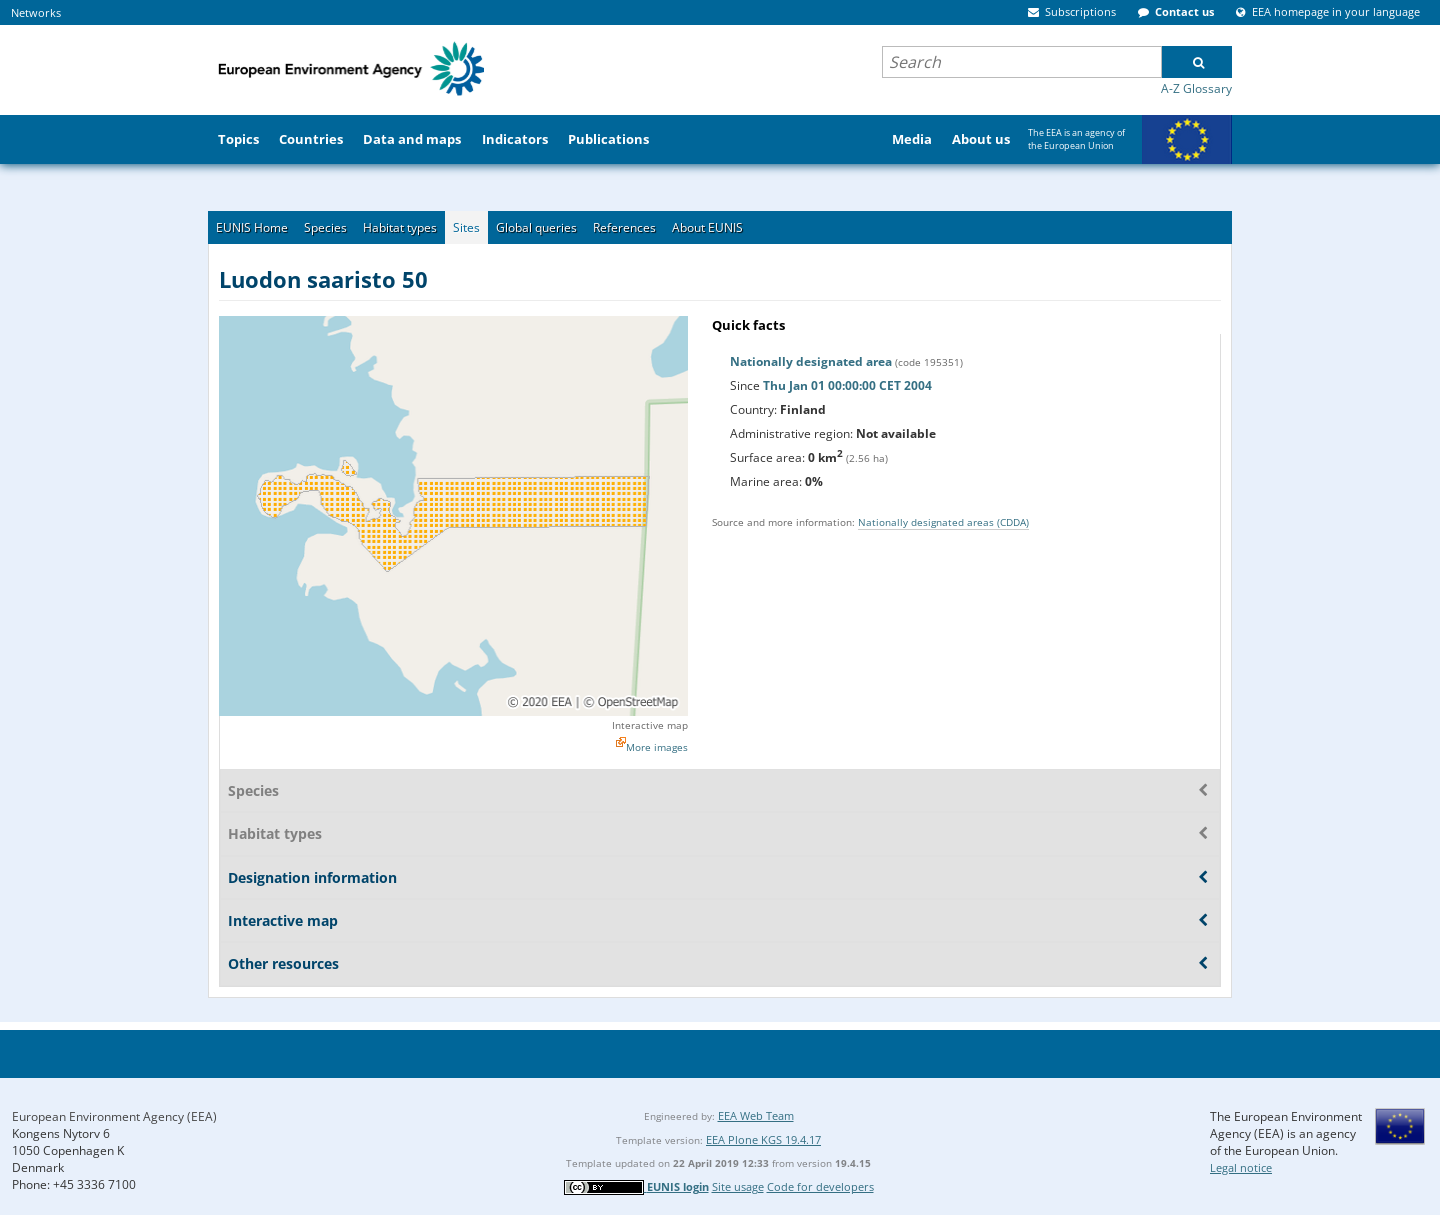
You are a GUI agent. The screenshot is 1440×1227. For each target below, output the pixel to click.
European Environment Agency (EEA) (114, 1116)
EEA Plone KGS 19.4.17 (763, 1139)
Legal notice (1241, 1167)
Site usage (738, 1186)
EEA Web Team (756, 1115)
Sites (466, 227)
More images (657, 747)
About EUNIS (707, 227)
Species (325, 227)
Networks (36, 12)
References (624, 227)
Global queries (536, 227)
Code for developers (820, 1186)
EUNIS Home (252, 227)
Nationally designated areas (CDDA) (943, 522)
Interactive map (650, 725)
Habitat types (400, 227)
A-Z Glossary (1196, 88)
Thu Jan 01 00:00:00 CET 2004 (847, 385)
